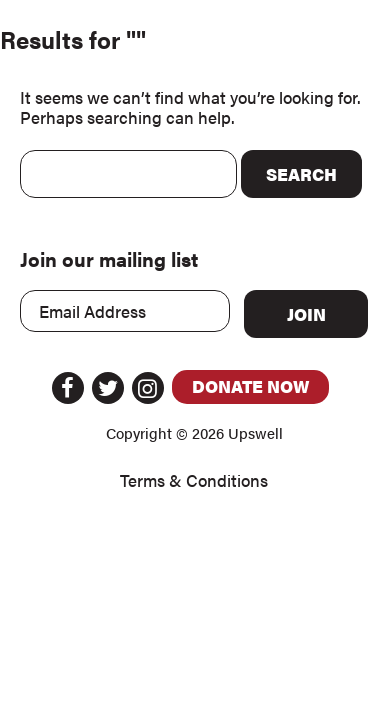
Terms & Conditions (194, 481)
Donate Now (250, 386)
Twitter (108, 388)
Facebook (68, 388)
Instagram (148, 388)
